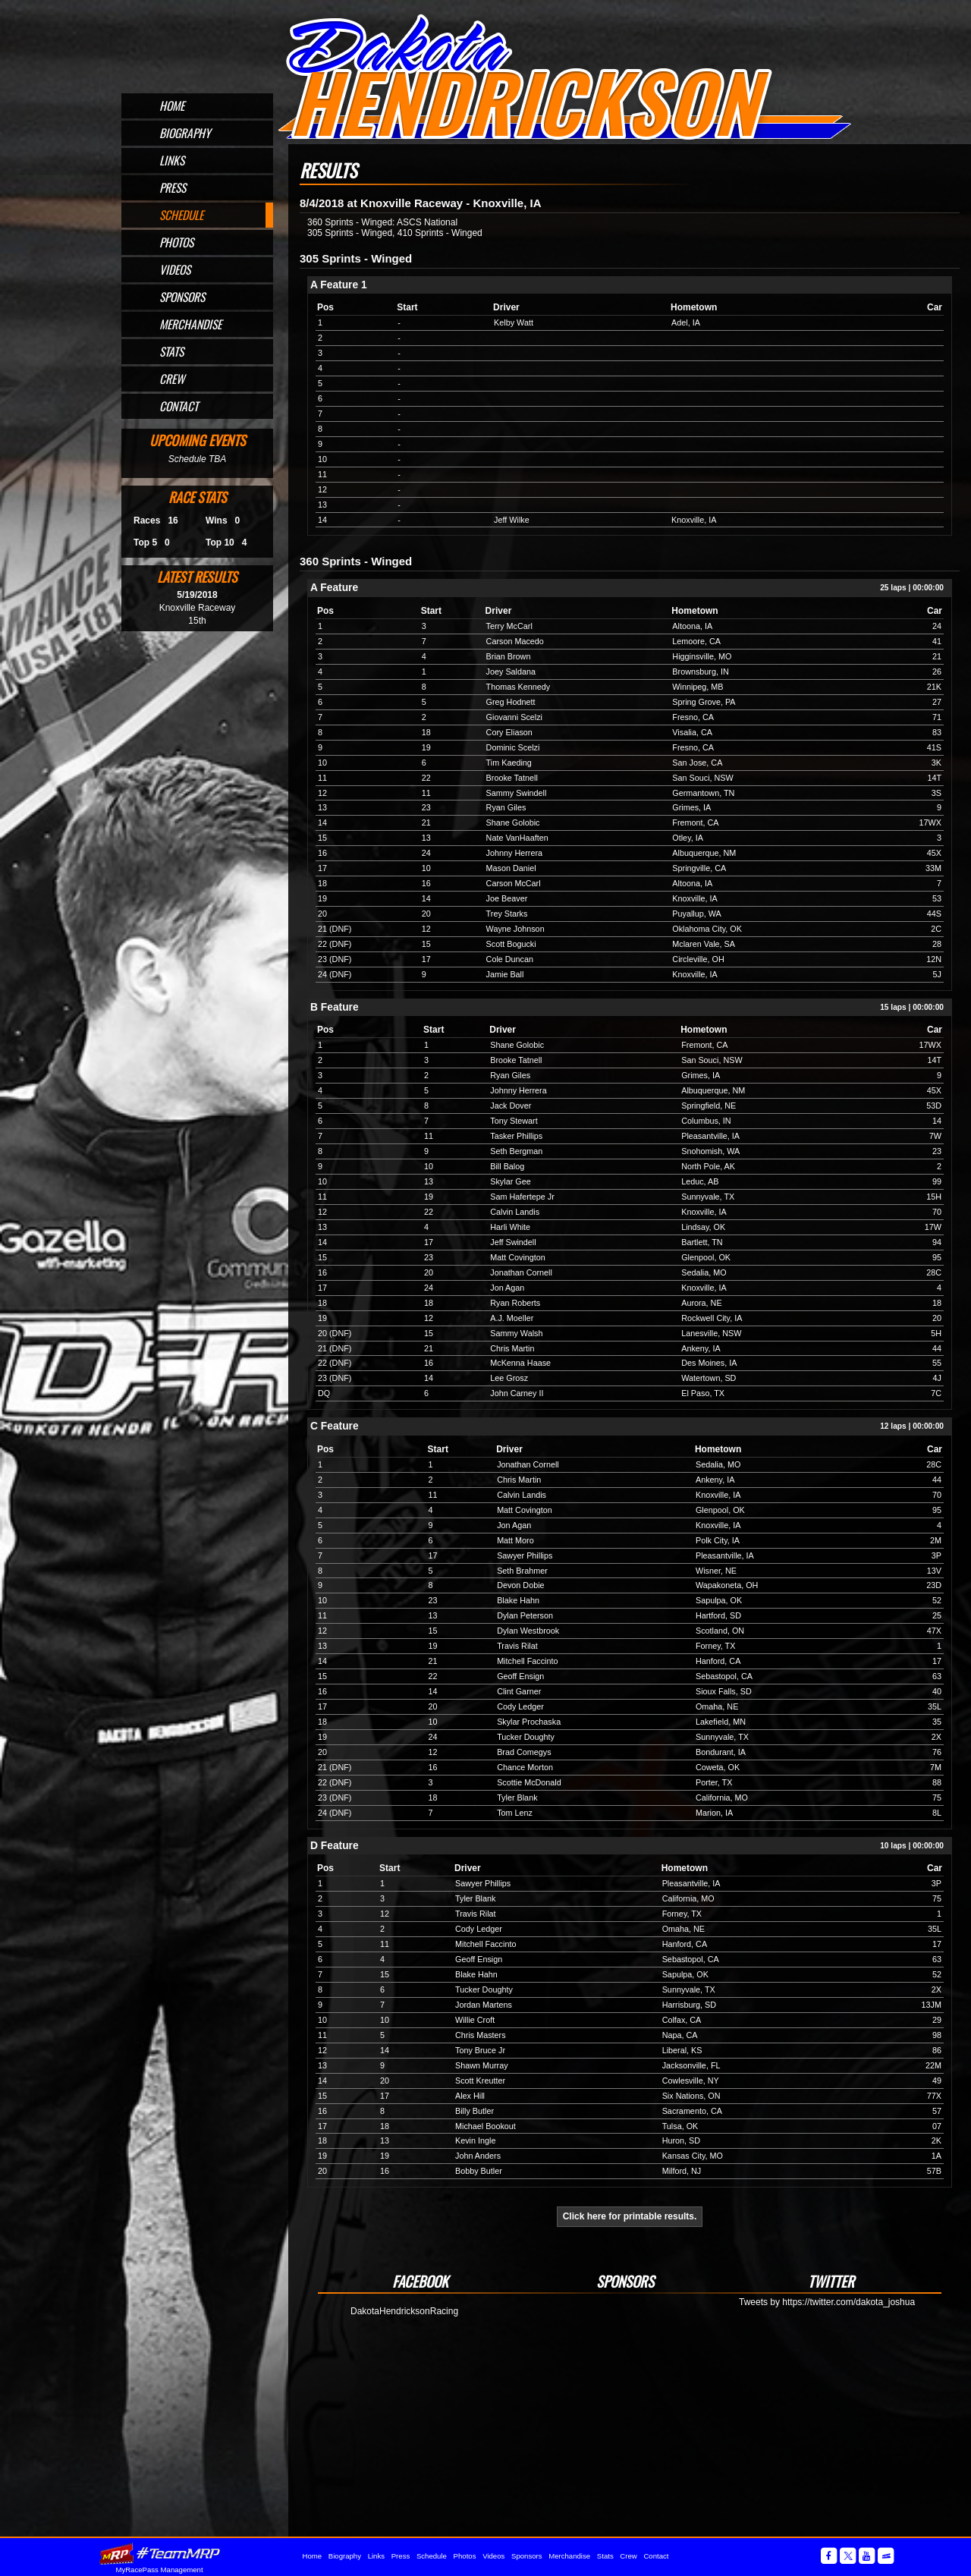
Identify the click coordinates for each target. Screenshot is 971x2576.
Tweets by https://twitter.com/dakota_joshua (827, 2302)
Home (171, 105)
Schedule (181, 215)
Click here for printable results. (630, 2216)
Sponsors (182, 297)
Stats (171, 351)
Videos (174, 269)
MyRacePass (159, 2553)
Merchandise (190, 324)
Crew (171, 379)
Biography (185, 133)
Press (172, 187)
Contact (178, 406)
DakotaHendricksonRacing (404, 2311)
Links (171, 160)
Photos (176, 242)
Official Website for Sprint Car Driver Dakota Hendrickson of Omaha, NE (563, 77)
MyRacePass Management (159, 2569)
